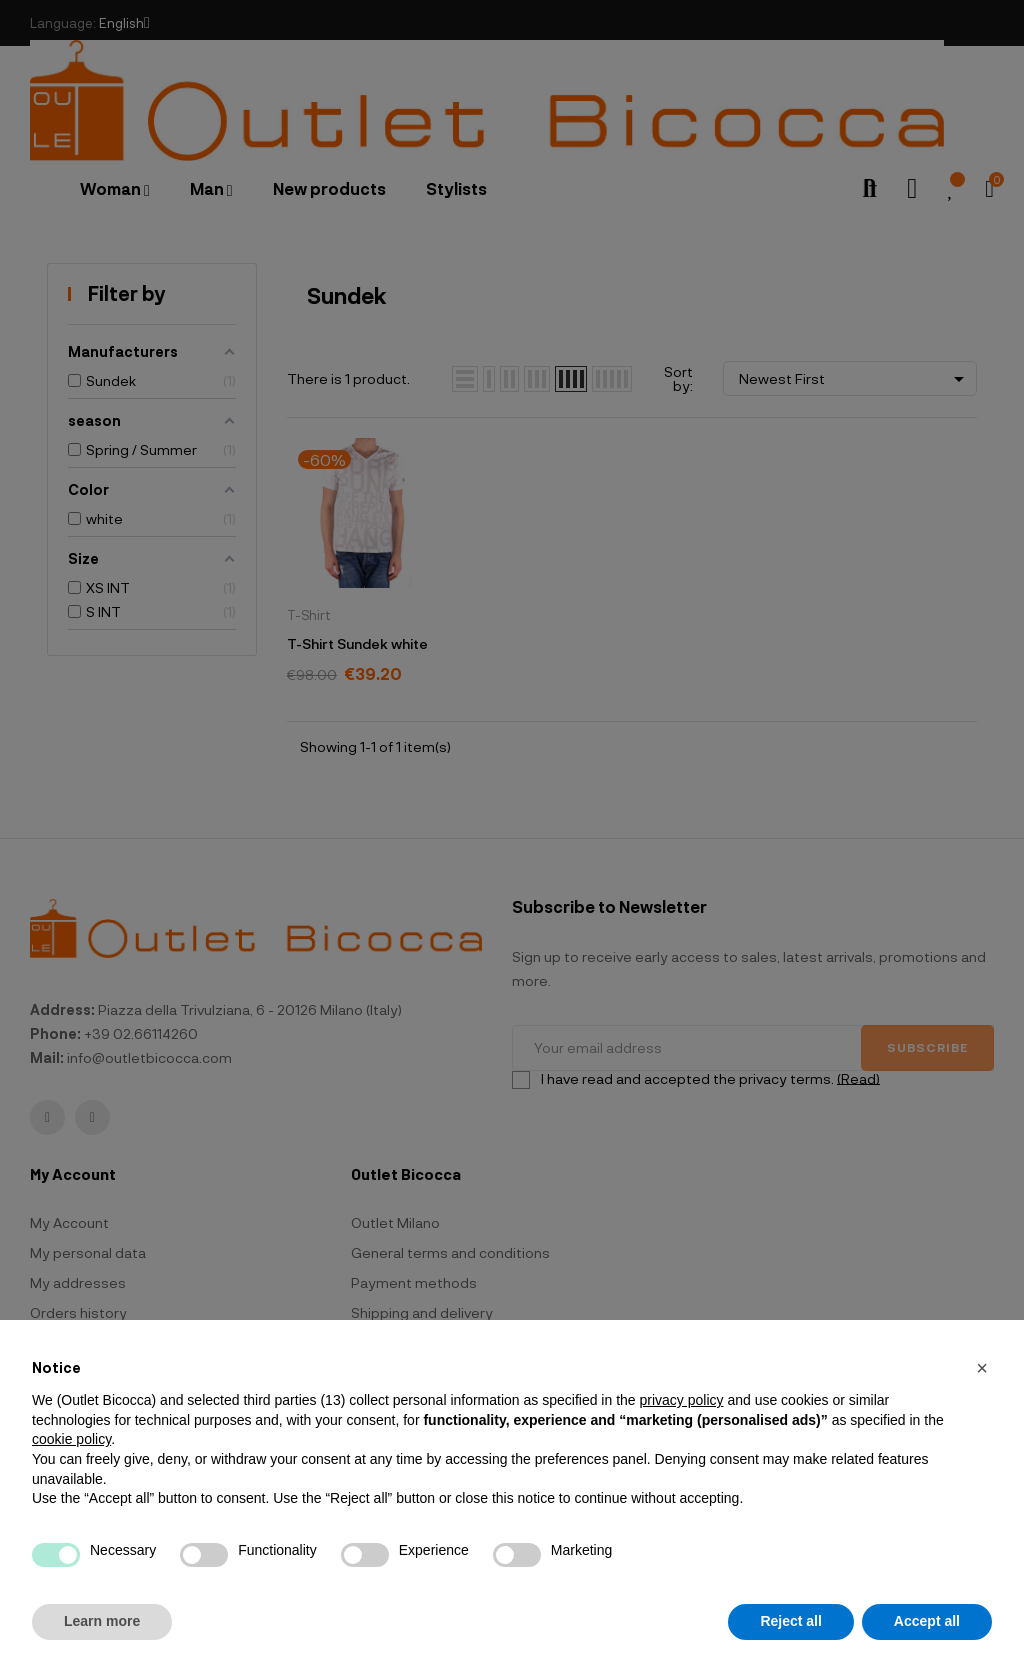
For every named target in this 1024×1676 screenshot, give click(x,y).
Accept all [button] (927, 1621)
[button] (982, 1368)
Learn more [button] (102, 1621)
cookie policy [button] (71, 1439)
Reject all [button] (790, 1621)
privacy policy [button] (681, 1400)
